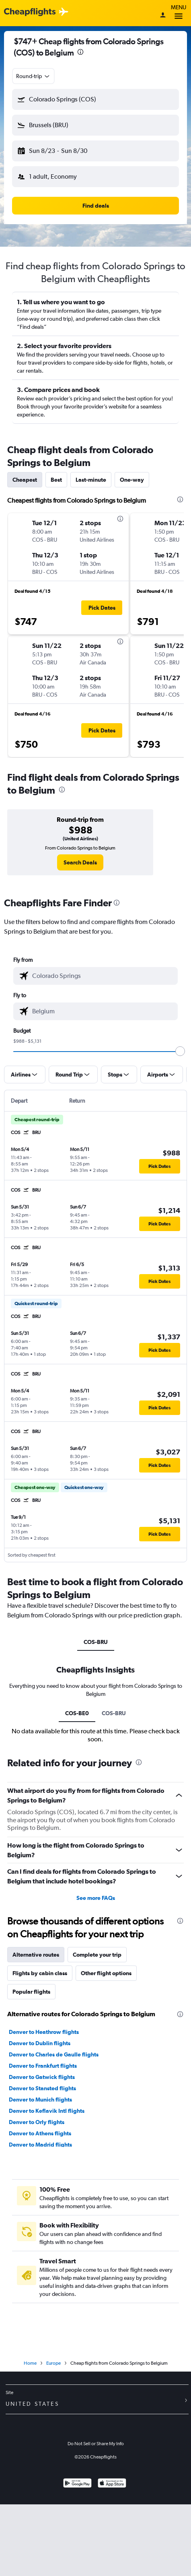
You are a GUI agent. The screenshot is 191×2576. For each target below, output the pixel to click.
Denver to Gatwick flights (42, 2077)
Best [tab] (56, 479)
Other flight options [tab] (106, 1973)
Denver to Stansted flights (42, 2088)
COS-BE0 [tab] (77, 1713)
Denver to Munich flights (40, 2099)
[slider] (180, 1051)
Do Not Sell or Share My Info (96, 2443)
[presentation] (80, 52)
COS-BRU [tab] (96, 1642)
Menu (178, 13)
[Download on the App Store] (112, 2484)
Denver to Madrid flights (40, 2144)
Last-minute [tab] (91, 479)
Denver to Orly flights (36, 2122)
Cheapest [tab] (24, 479)
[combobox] (33, 76)
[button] (95, 99)
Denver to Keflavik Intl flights (46, 2111)
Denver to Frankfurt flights (43, 2065)
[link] (80, 862)
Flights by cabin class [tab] (39, 1973)
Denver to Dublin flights (39, 2043)
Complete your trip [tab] (97, 1954)
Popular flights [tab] (31, 1991)
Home (30, 2363)
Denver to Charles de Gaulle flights (54, 2054)
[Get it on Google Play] (77, 2484)
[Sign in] (163, 15)
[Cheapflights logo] (29, 12)
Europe (53, 2363)
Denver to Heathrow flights (44, 2032)
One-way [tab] (132, 479)
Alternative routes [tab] (35, 1954)
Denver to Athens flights (40, 2133)
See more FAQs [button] (95, 1898)
